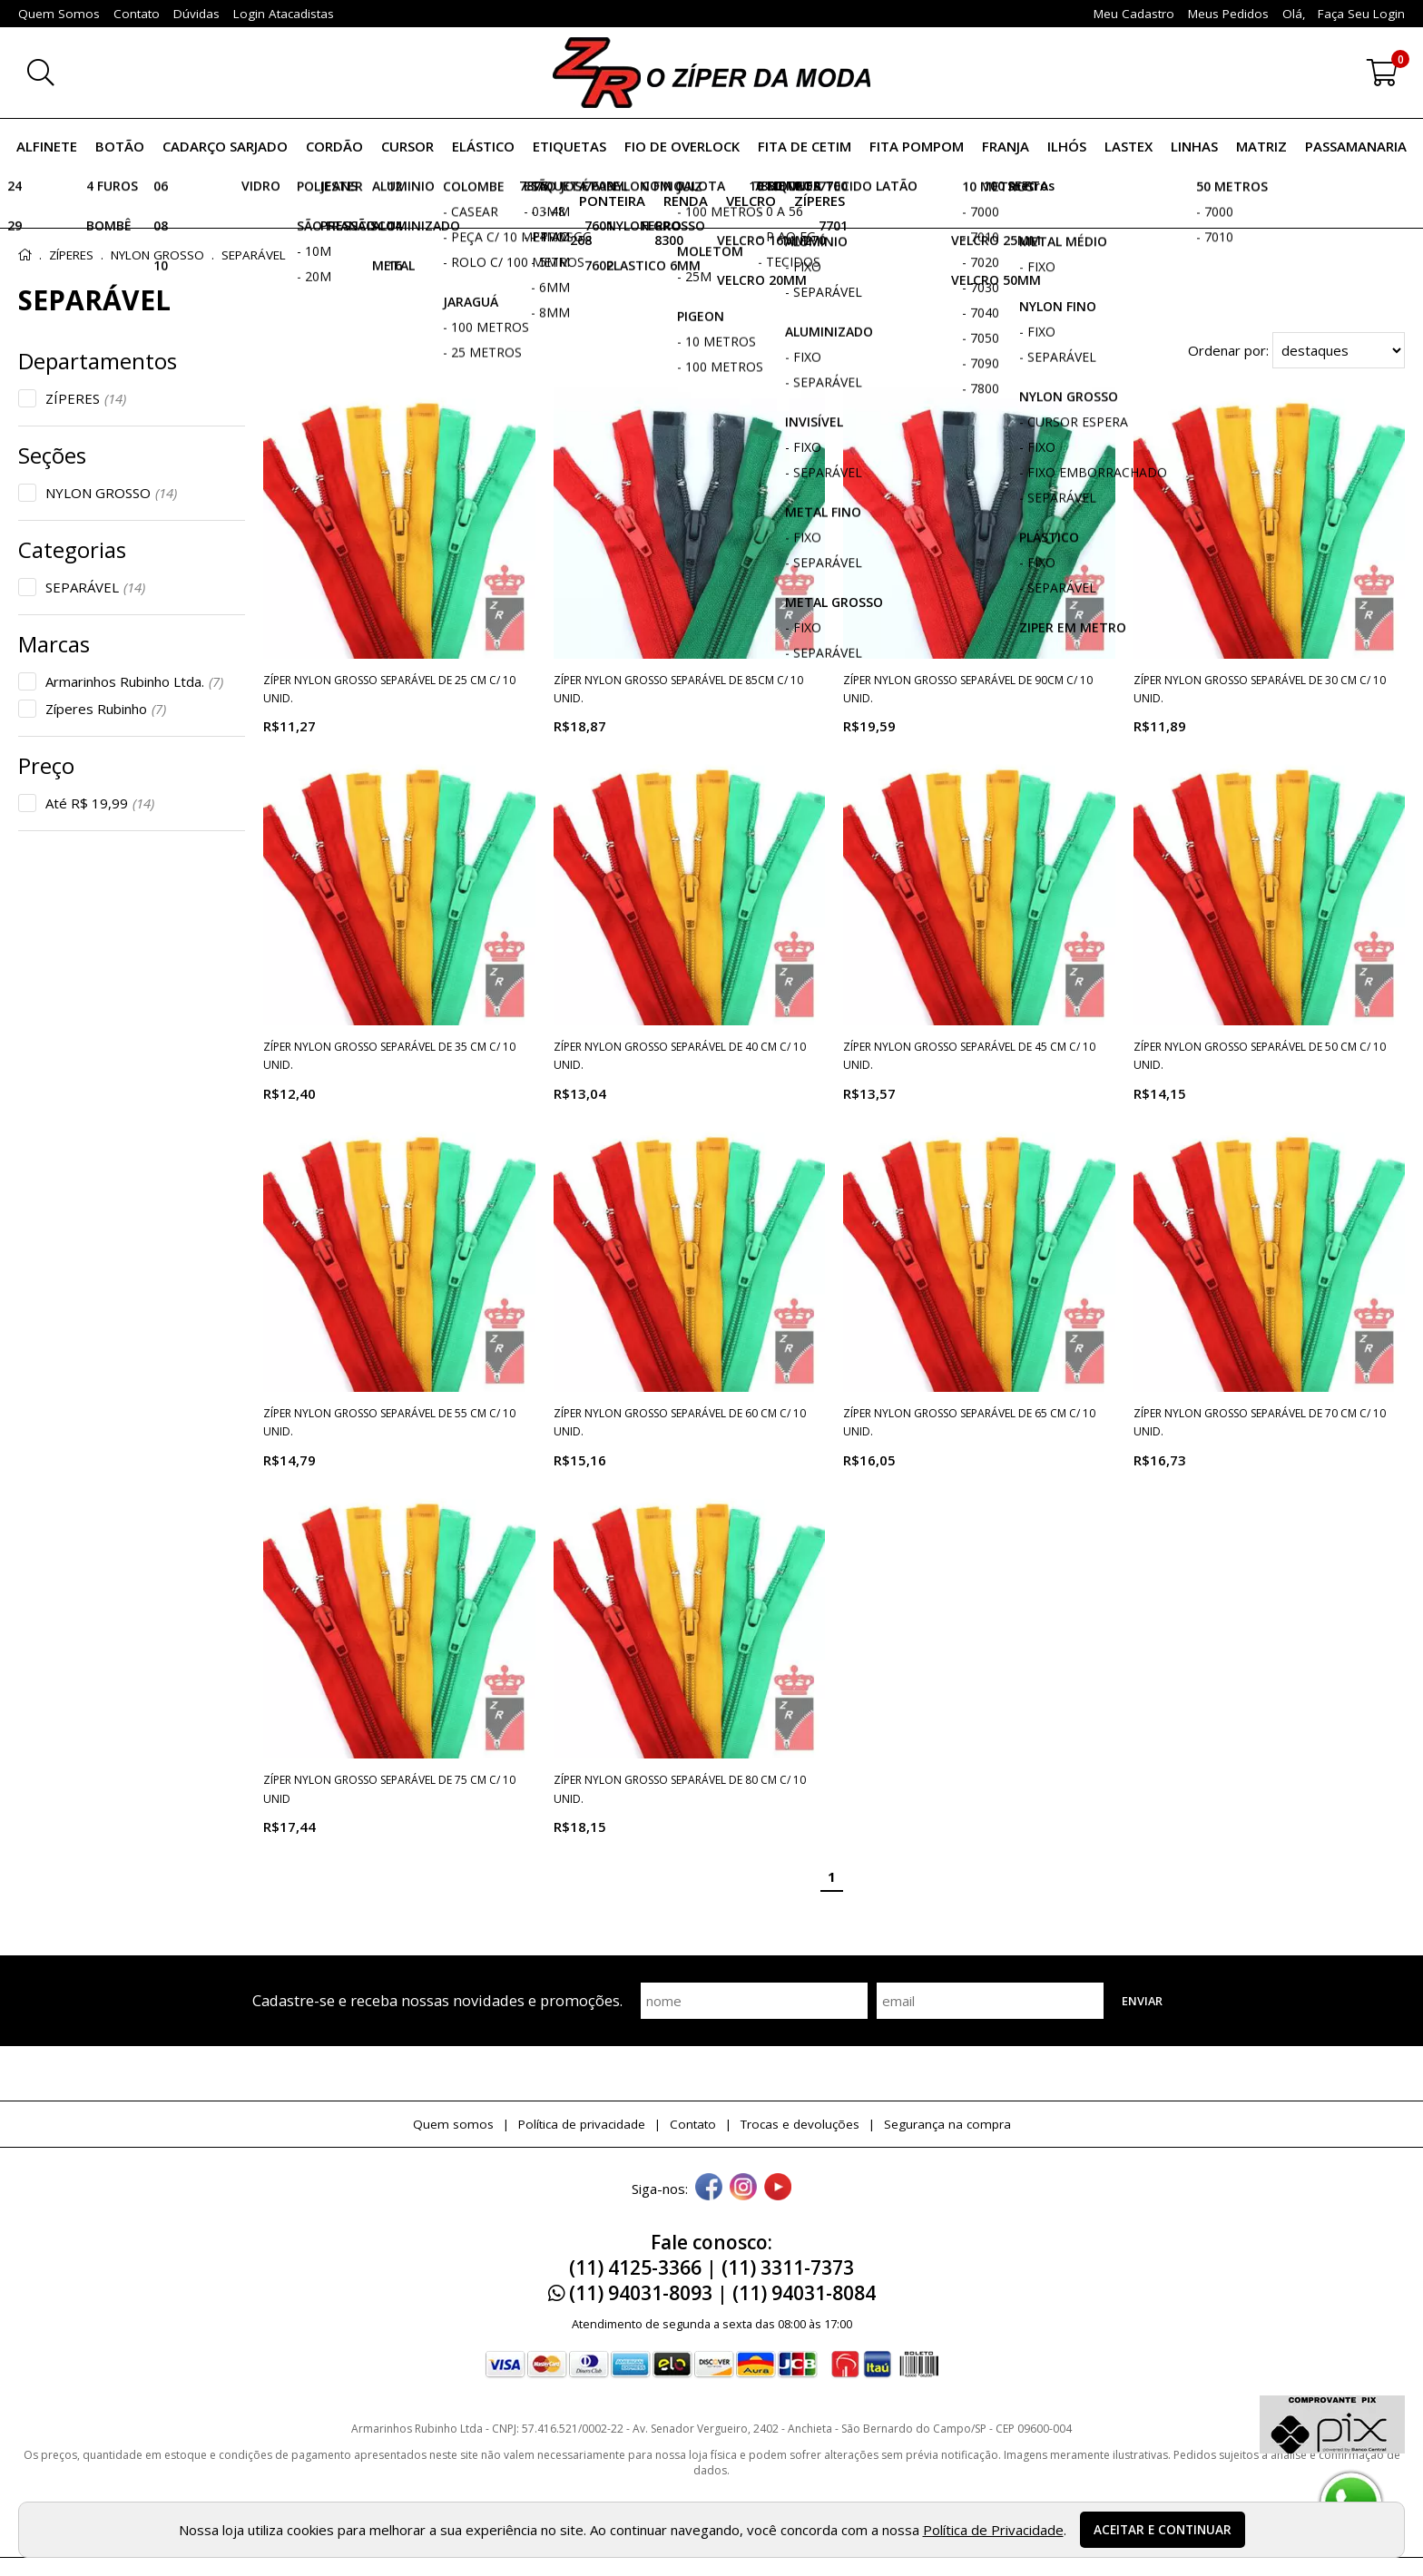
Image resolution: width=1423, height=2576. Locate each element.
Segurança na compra (947, 2124)
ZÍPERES (85, 398)
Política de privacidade (581, 2124)
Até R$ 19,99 (99, 803)
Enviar (1142, 2001)
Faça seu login (1361, 13)
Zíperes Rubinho (105, 709)
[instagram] (743, 2188)
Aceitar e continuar (1163, 2530)
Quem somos (453, 2124)
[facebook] (708, 2188)
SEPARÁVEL (95, 587)
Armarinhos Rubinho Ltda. (134, 681)
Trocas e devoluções (800, 2124)
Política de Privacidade (993, 2530)
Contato (693, 2124)
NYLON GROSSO (111, 493)
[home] (711, 72)
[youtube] (777, 2188)
